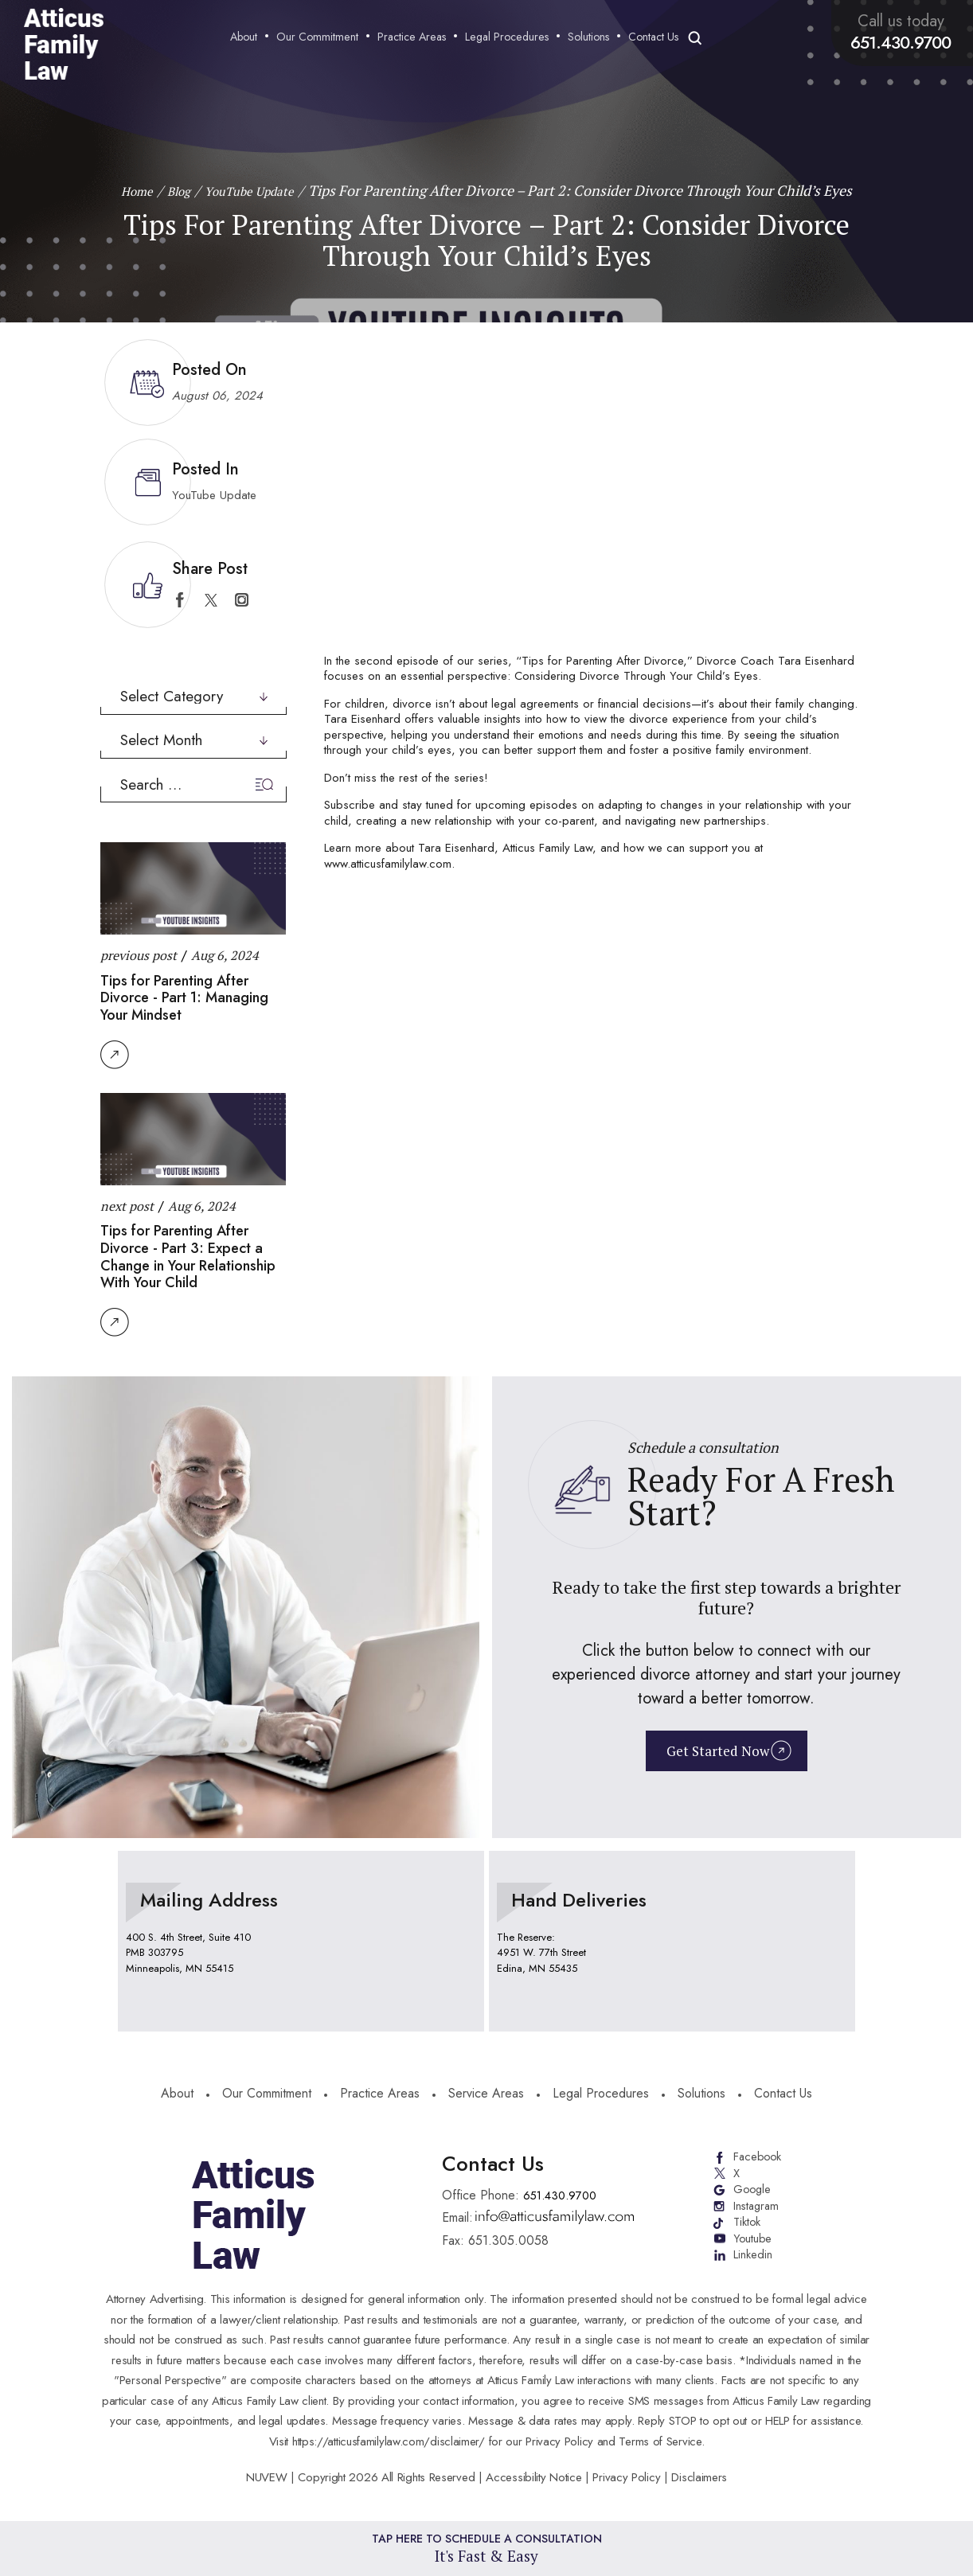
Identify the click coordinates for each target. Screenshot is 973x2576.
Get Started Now (716, 1755)
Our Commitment (320, 38)
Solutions (591, 38)
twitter (210, 599)
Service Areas (486, 2094)
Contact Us (656, 38)
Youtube (752, 2244)
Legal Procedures (510, 38)
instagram (241, 599)
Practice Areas (415, 38)
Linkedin (753, 2262)
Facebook (757, 2157)
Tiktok (746, 2227)
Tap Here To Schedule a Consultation (487, 2546)
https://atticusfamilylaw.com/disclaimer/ (388, 2441)
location (301, 1941)
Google (751, 2192)
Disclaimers (699, 2477)
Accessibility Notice (535, 2477)
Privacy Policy (626, 2477)
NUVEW (266, 2477)
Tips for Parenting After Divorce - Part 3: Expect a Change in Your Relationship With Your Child (187, 1256)
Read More (114, 1054)
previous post (138, 955)
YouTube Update (214, 495)
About (246, 38)
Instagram (756, 2209)
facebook (179, 599)
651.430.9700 (904, 42)
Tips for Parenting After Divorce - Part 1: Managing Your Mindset (184, 997)
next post (127, 1206)
